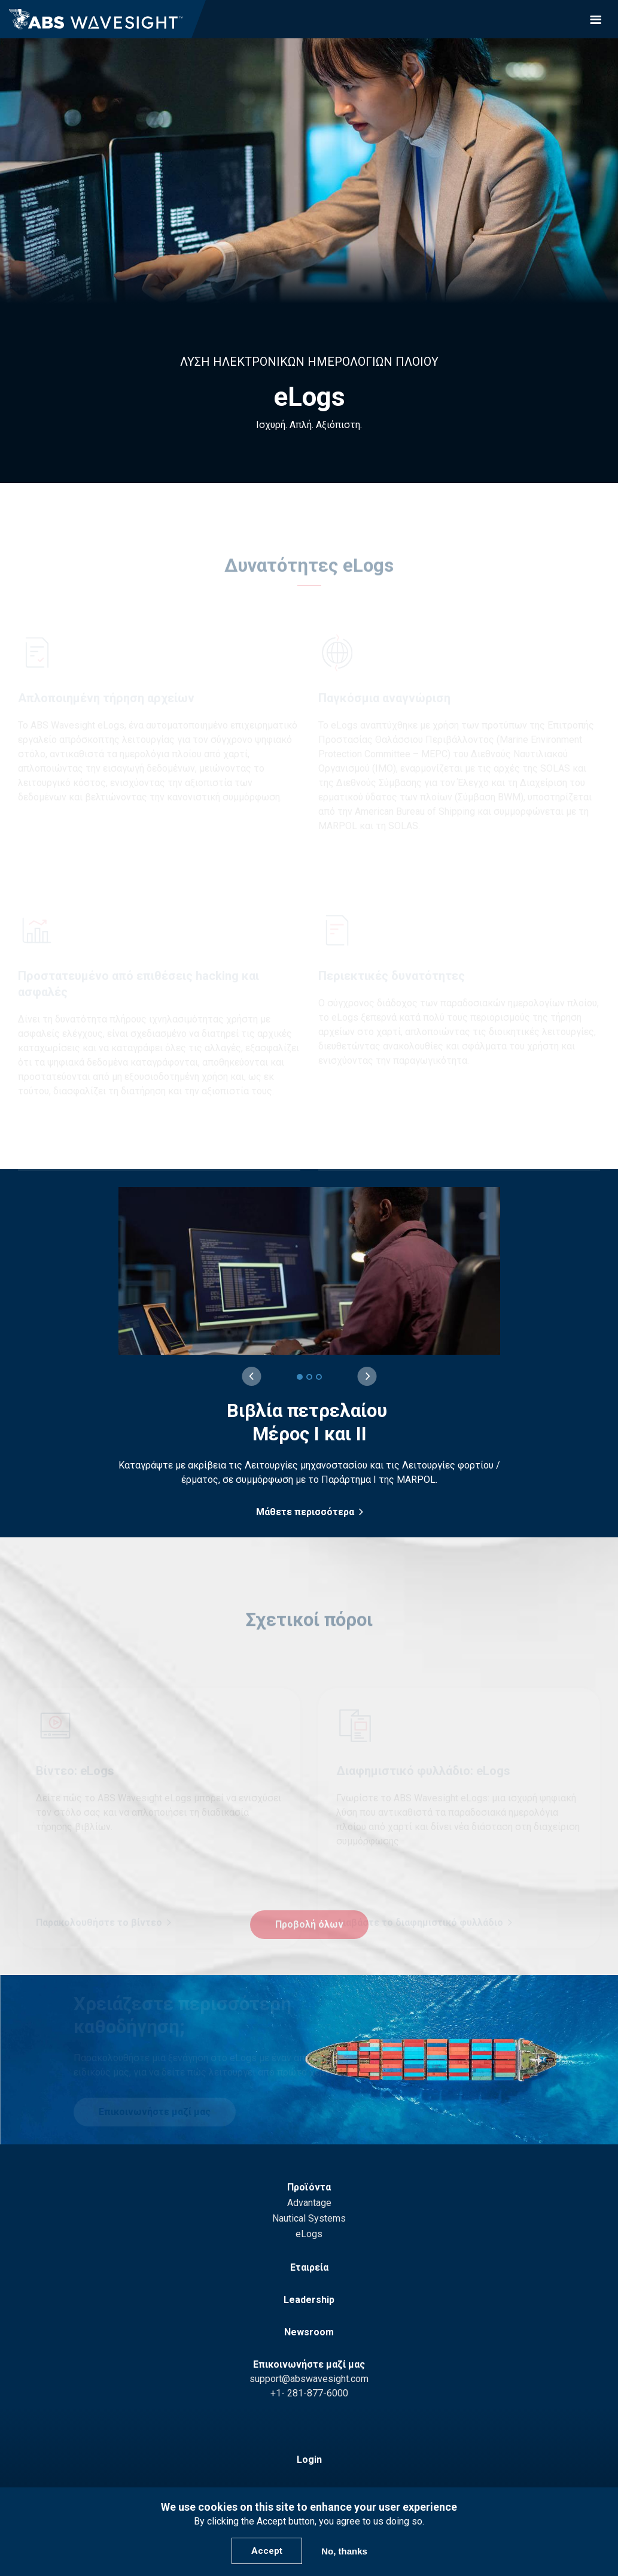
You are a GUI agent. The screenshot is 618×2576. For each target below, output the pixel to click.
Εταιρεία (309, 2267)
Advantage (309, 2202)
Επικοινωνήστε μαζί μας (309, 2364)
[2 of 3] (309, 1377)
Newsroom (309, 2332)
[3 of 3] (319, 1377)
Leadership (309, 2299)
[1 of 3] (300, 1377)
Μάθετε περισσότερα (305, 1512)
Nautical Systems (309, 2218)
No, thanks (344, 2551)
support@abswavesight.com (309, 2378)
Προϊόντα (309, 2187)
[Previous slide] (251, 1376)
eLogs (309, 2234)
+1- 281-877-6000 (309, 2393)
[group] (309, 1353)
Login (309, 2459)
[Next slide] (366, 1376)
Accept (266, 2550)
